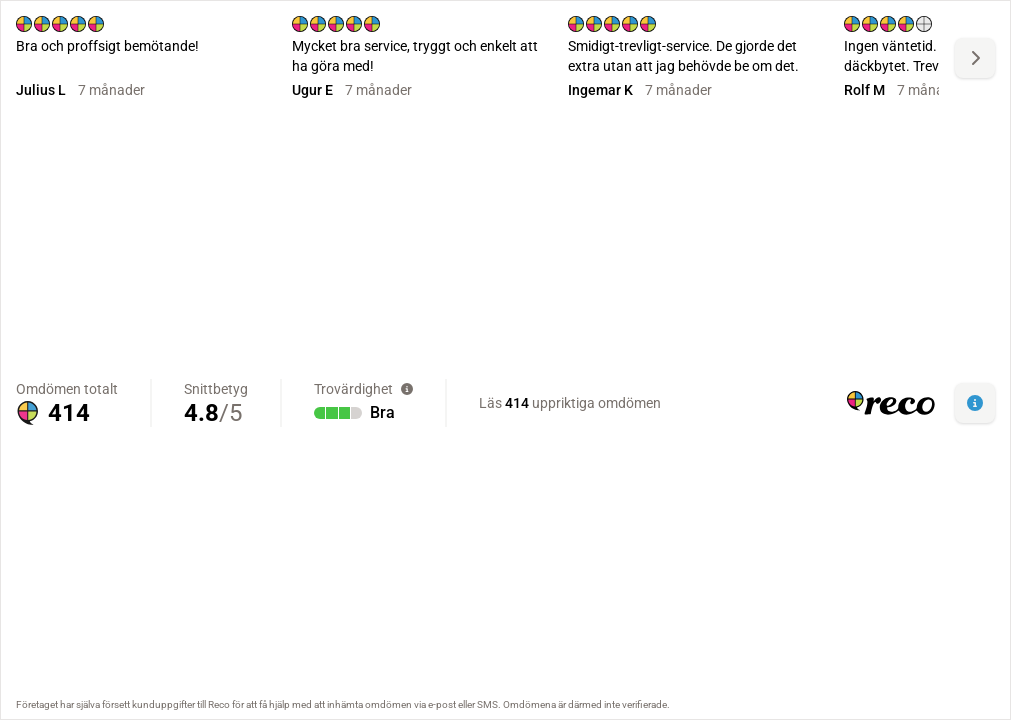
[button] (975, 403)
